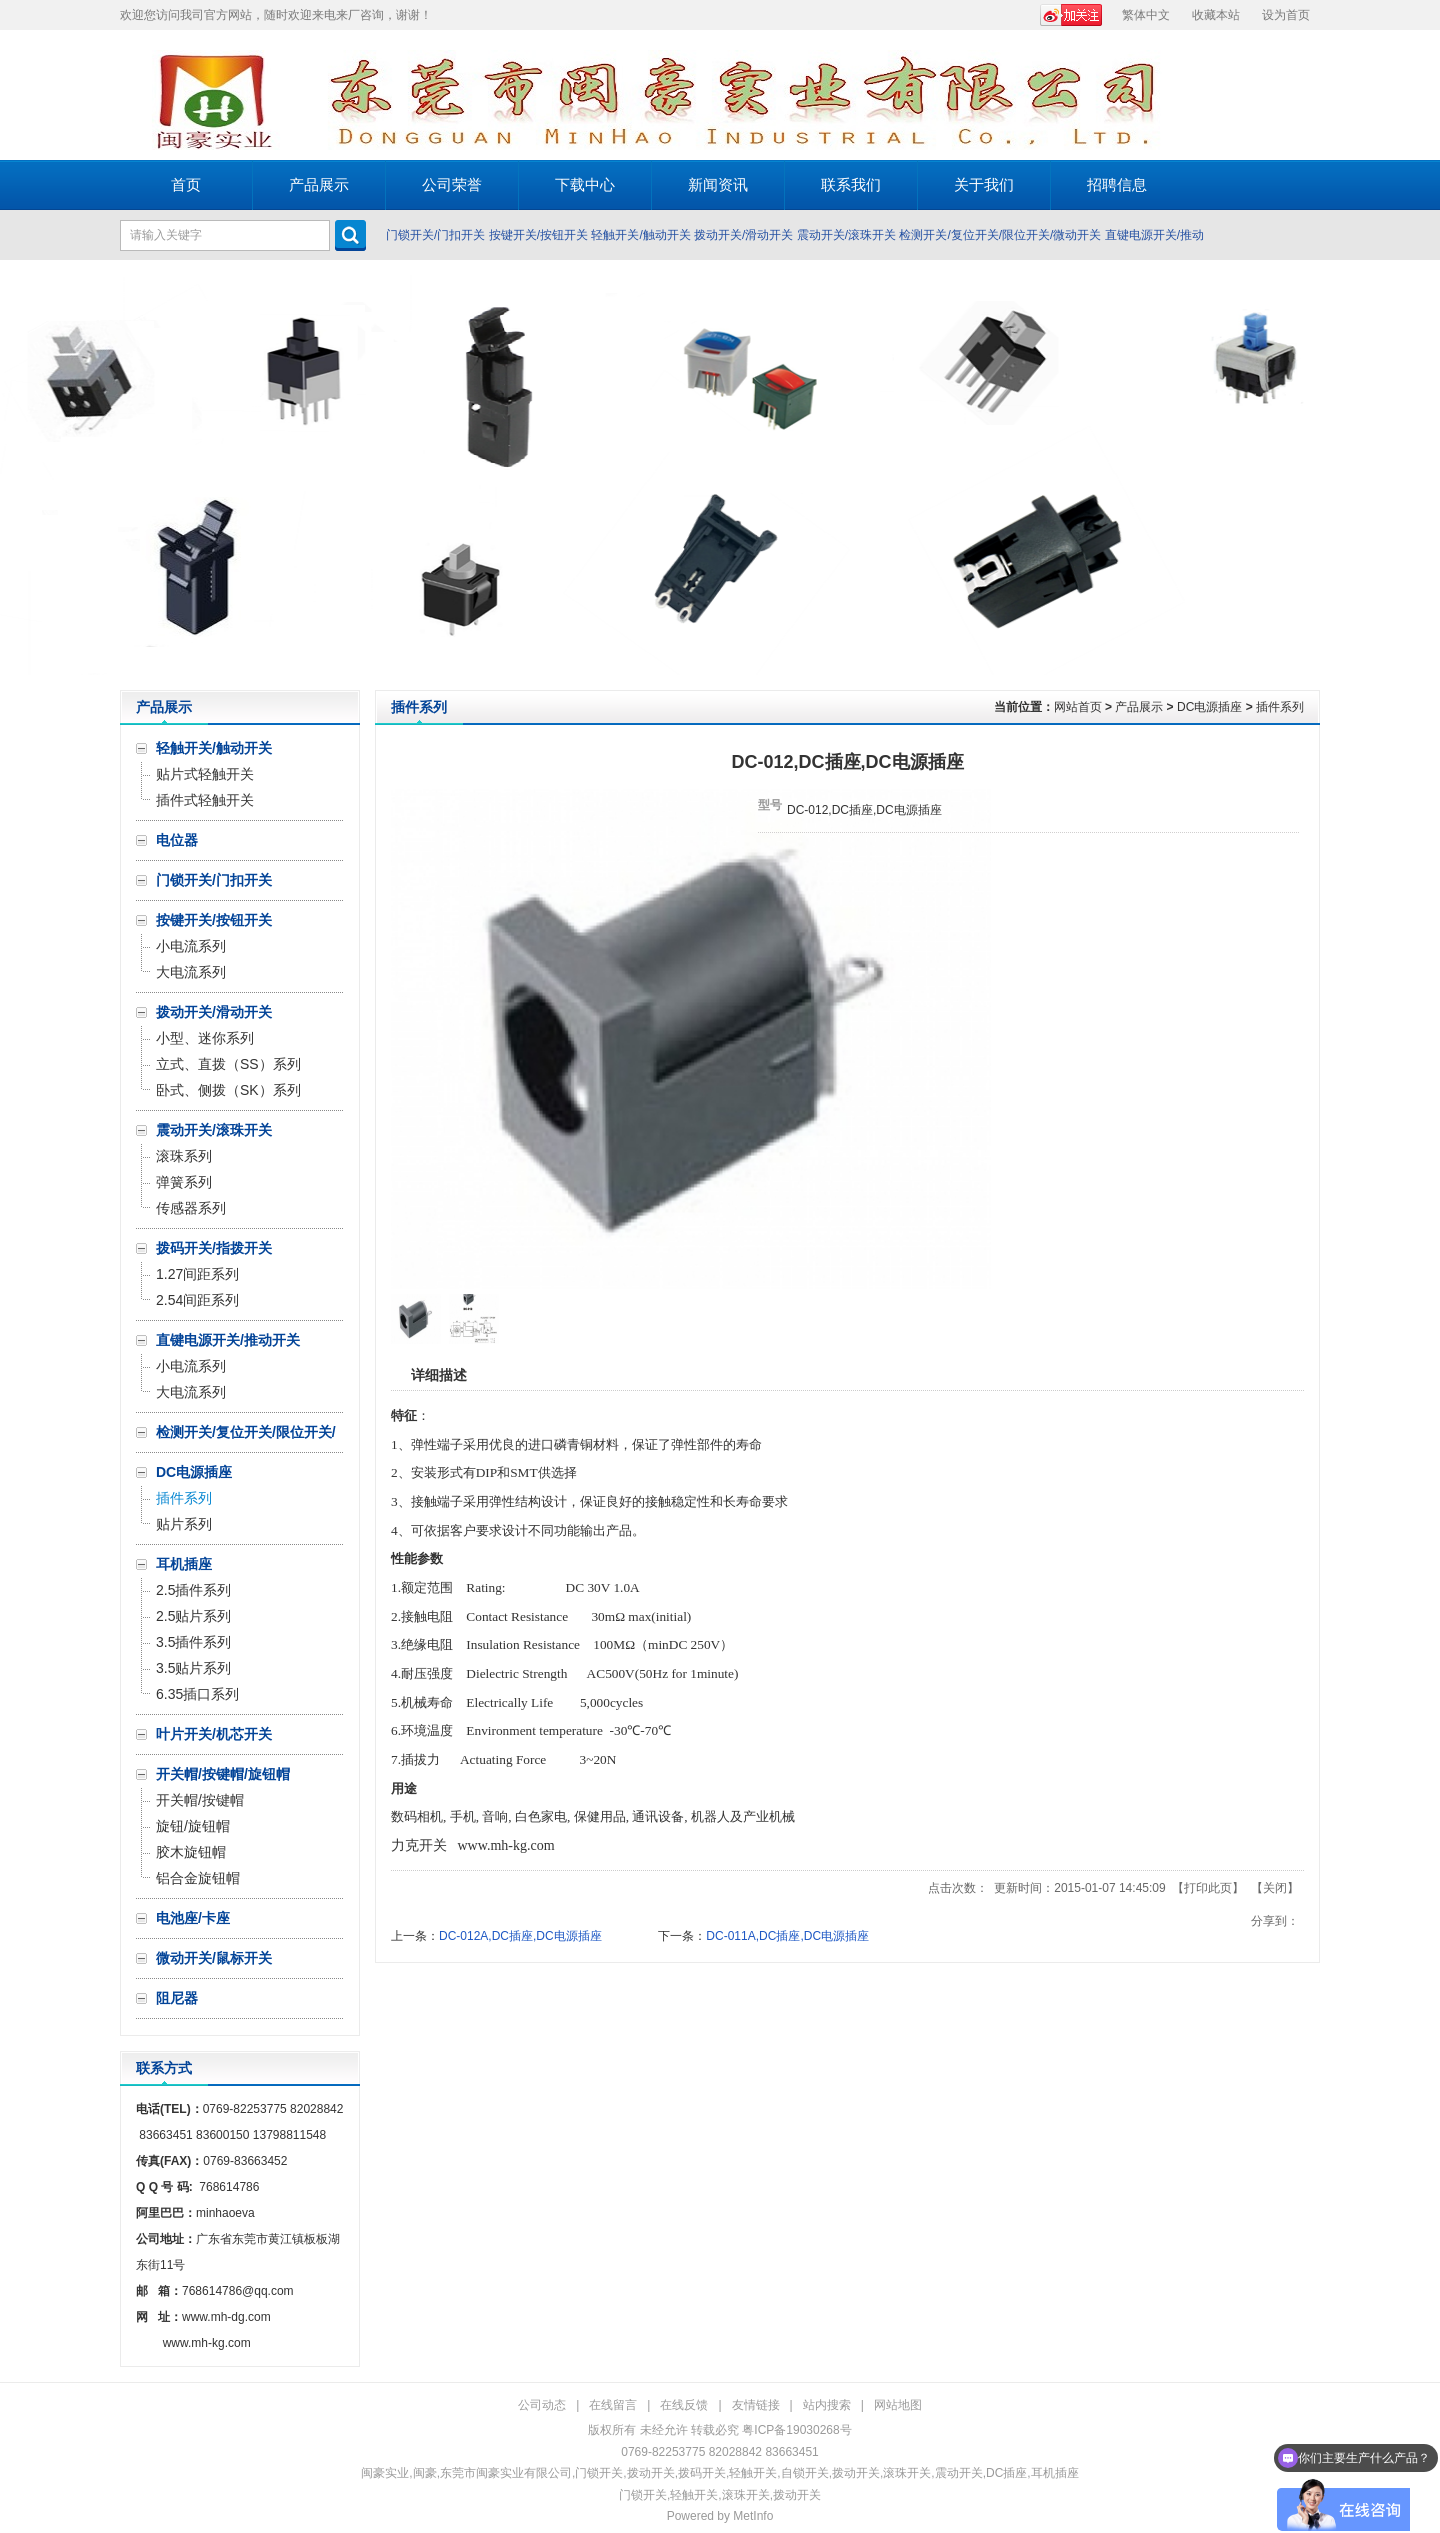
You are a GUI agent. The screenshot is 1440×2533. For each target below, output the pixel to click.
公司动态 (542, 2405)
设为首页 (1286, 15)
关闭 (1275, 1888)
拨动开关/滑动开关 (743, 235)
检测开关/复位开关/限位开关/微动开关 (1000, 235)
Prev (20, 475)
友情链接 (756, 2405)
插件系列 (1280, 707)
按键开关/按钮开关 (538, 235)
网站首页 (1078, 707)
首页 (186, 184)
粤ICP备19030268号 (796, 2430)
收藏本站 (1216, 15)
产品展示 (1139, 707)
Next (1419, 475)
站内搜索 (827, 2405)
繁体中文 (1146, 15)
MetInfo (753, 2516)
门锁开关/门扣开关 (435, 235)
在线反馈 (684, 2405)
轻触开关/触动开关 (640, 235)
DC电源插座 (1209, 707)
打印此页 (1208, 1888)
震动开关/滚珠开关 (846, 235)
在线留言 (613, 2405)
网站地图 (898, 2405)
